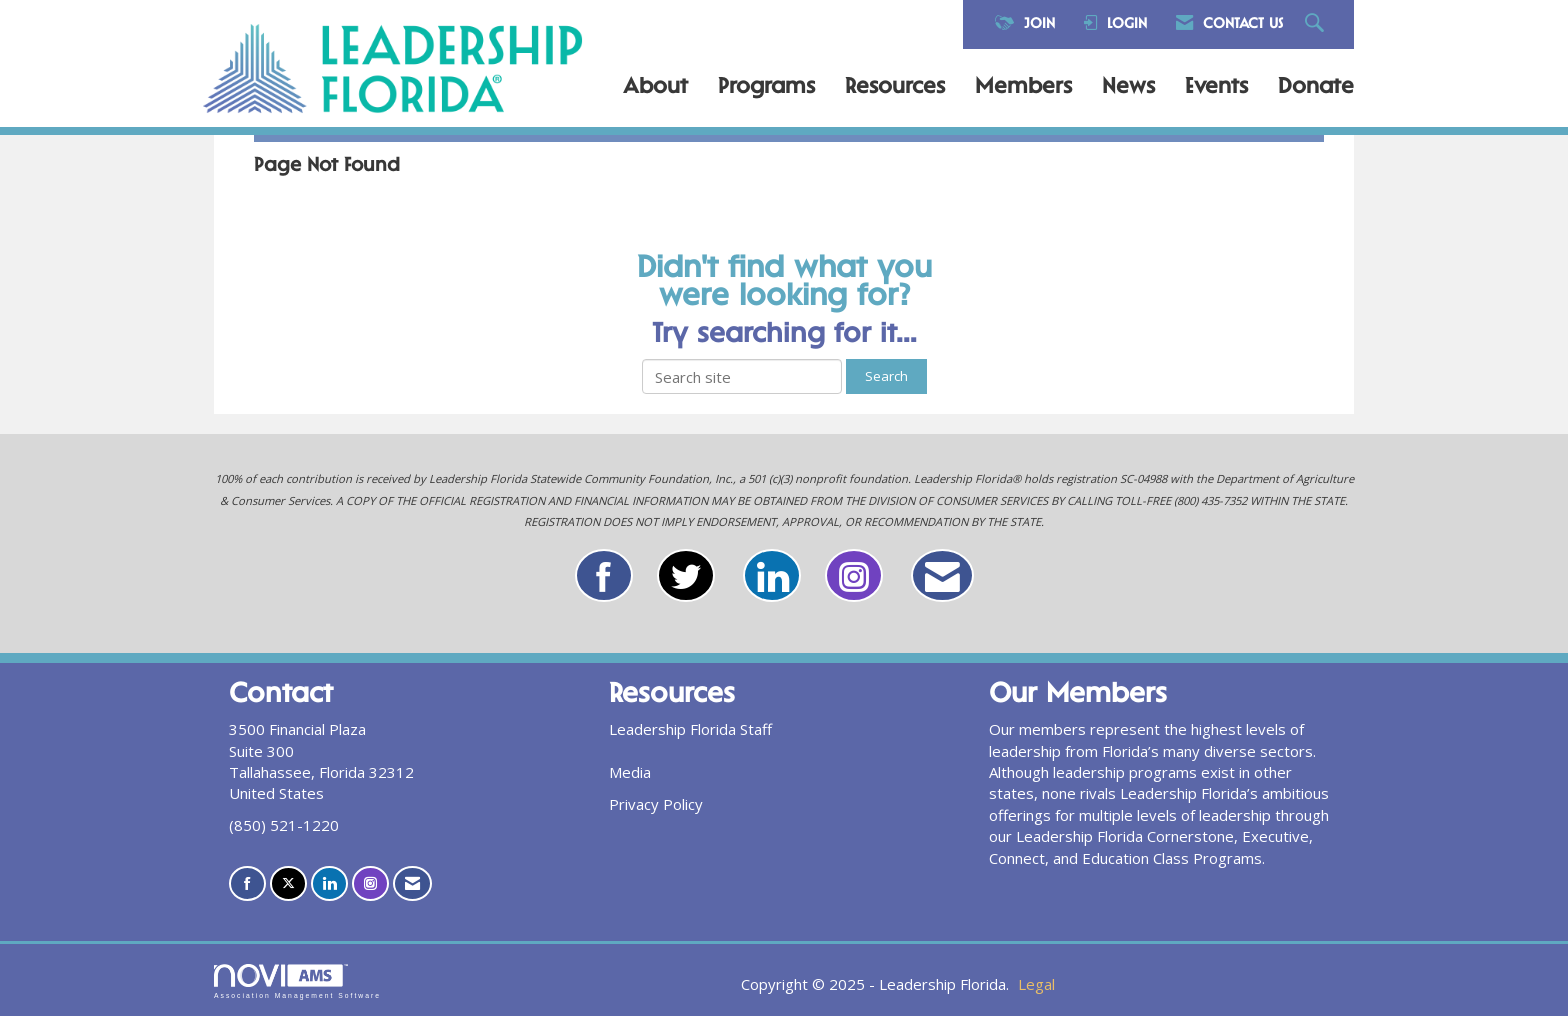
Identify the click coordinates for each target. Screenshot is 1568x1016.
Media (630, 772)
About (655, 88)
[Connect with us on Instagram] (370, 883)
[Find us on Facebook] (247, 883)
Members (1023, 88)
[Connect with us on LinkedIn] (329, 883)
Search (886, 376)
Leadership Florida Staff (690, 729)
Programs (766, 88)
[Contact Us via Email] (412, 883)
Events (1216, 88)
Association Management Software (297, 982)
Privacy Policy (656, 804)
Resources (895, 88)
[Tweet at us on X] (288, 883)
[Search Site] (1317, 24)
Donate (1316, 88)
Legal (1036, 984)
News (1128, 88)
